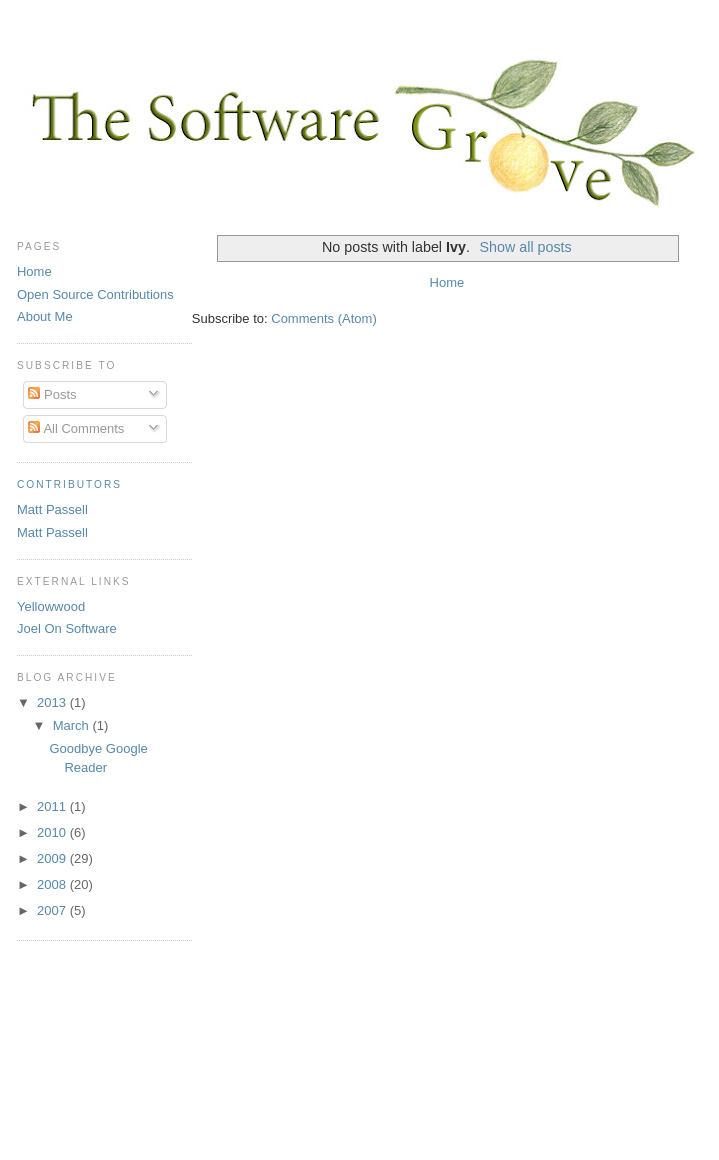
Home (447, 282)
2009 (53, 858)
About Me (45, 316)
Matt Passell (52, 509)
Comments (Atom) (323, 318)
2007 (53, 910)
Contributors (69, 484)
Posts (52, 394)
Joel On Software (67, 628)
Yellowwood (51, 606)
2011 (53, 806)
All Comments (76, 428)
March (73, 725)
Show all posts (526, 247)
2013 (53, 702)
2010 (53, 832)
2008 (53, 884)
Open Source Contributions (95, 294)
